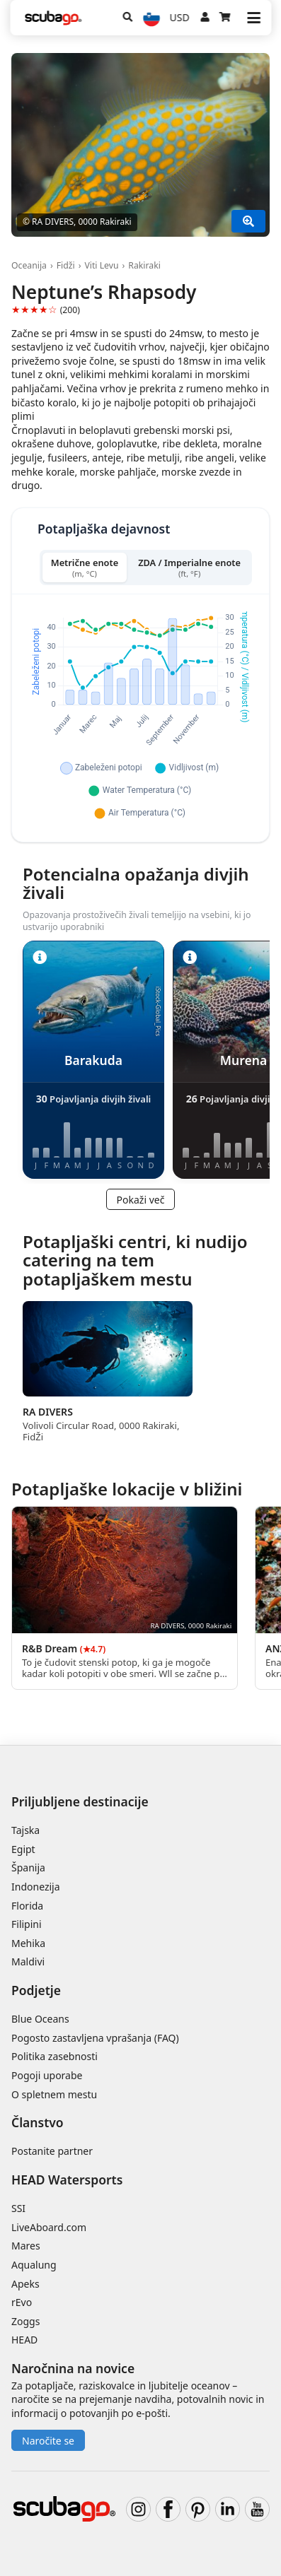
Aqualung (34, 2264)
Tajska (25, 1830)
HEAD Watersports (66, 2179)
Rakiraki (144, 265)
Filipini (26, 1924)
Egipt (23, 1849)
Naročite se (48, 2440)
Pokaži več (141, 1199)
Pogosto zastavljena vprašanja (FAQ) (95, 2038)
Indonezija (35, 1886)
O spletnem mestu (54, 2094)
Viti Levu (101, 265)
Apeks (25, 2283)
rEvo (21, 2302)
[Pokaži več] (248, 221)
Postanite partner (52, 2151)
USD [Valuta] (180, 17)
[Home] (53, 18)
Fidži (66, 265)
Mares (25, 2245)
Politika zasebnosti (54, 2056)
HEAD (24, 2339)
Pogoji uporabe (46, 2075)
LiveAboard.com (48, 2227)
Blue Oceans (40, 2018)
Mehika (28, 1943)
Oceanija (29, 265)
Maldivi (28, 1961)
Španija (28, 1867)
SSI (18, 2208)
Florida (27, 1905)
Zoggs (25, 2321)
